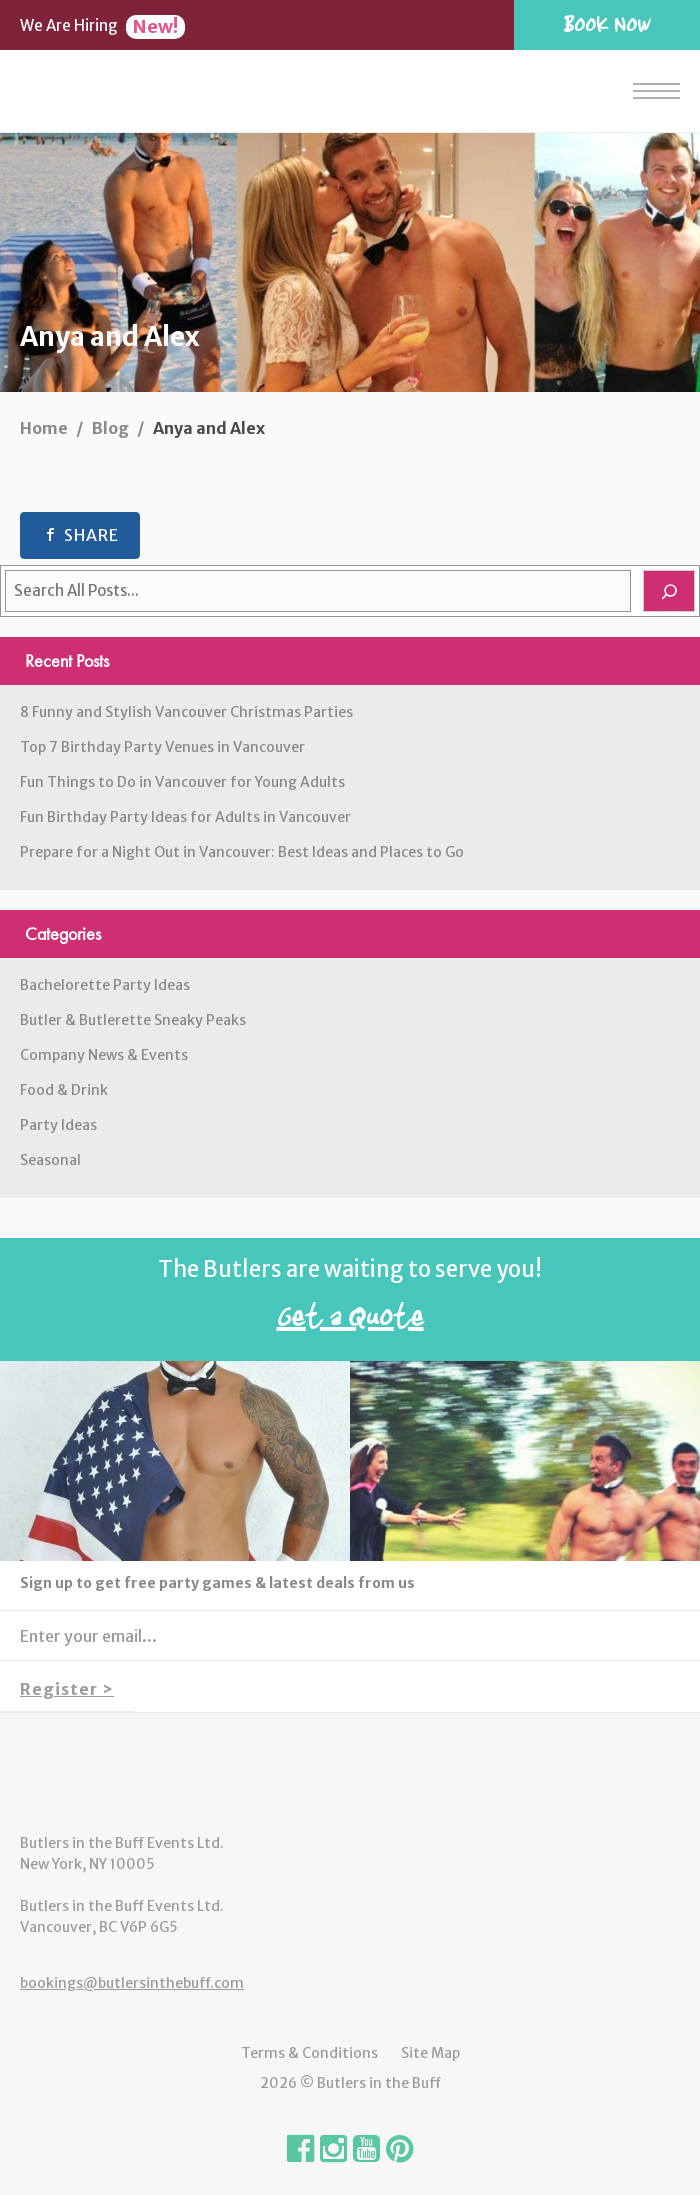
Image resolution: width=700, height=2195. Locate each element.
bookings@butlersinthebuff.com (132, 1983)
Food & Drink (64, 1090)
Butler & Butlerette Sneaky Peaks (133, 1020)
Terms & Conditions (309, 2053)
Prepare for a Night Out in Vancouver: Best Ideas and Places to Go (242, 852)
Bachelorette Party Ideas (105, 985)
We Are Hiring (102, 25)
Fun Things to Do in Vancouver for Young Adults (182, 782)
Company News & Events (104, 1055)
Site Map (430, 2053)
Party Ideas (58, 1125)
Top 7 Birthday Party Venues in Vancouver (162, 747)
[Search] (669, 591)
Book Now (607, 23)
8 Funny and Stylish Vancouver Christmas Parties (186, 712)
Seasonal (50, 1160)
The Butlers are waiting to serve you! (350, 1300)
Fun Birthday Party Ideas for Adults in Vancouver (185, 817)
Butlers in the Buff (350, 1773)
